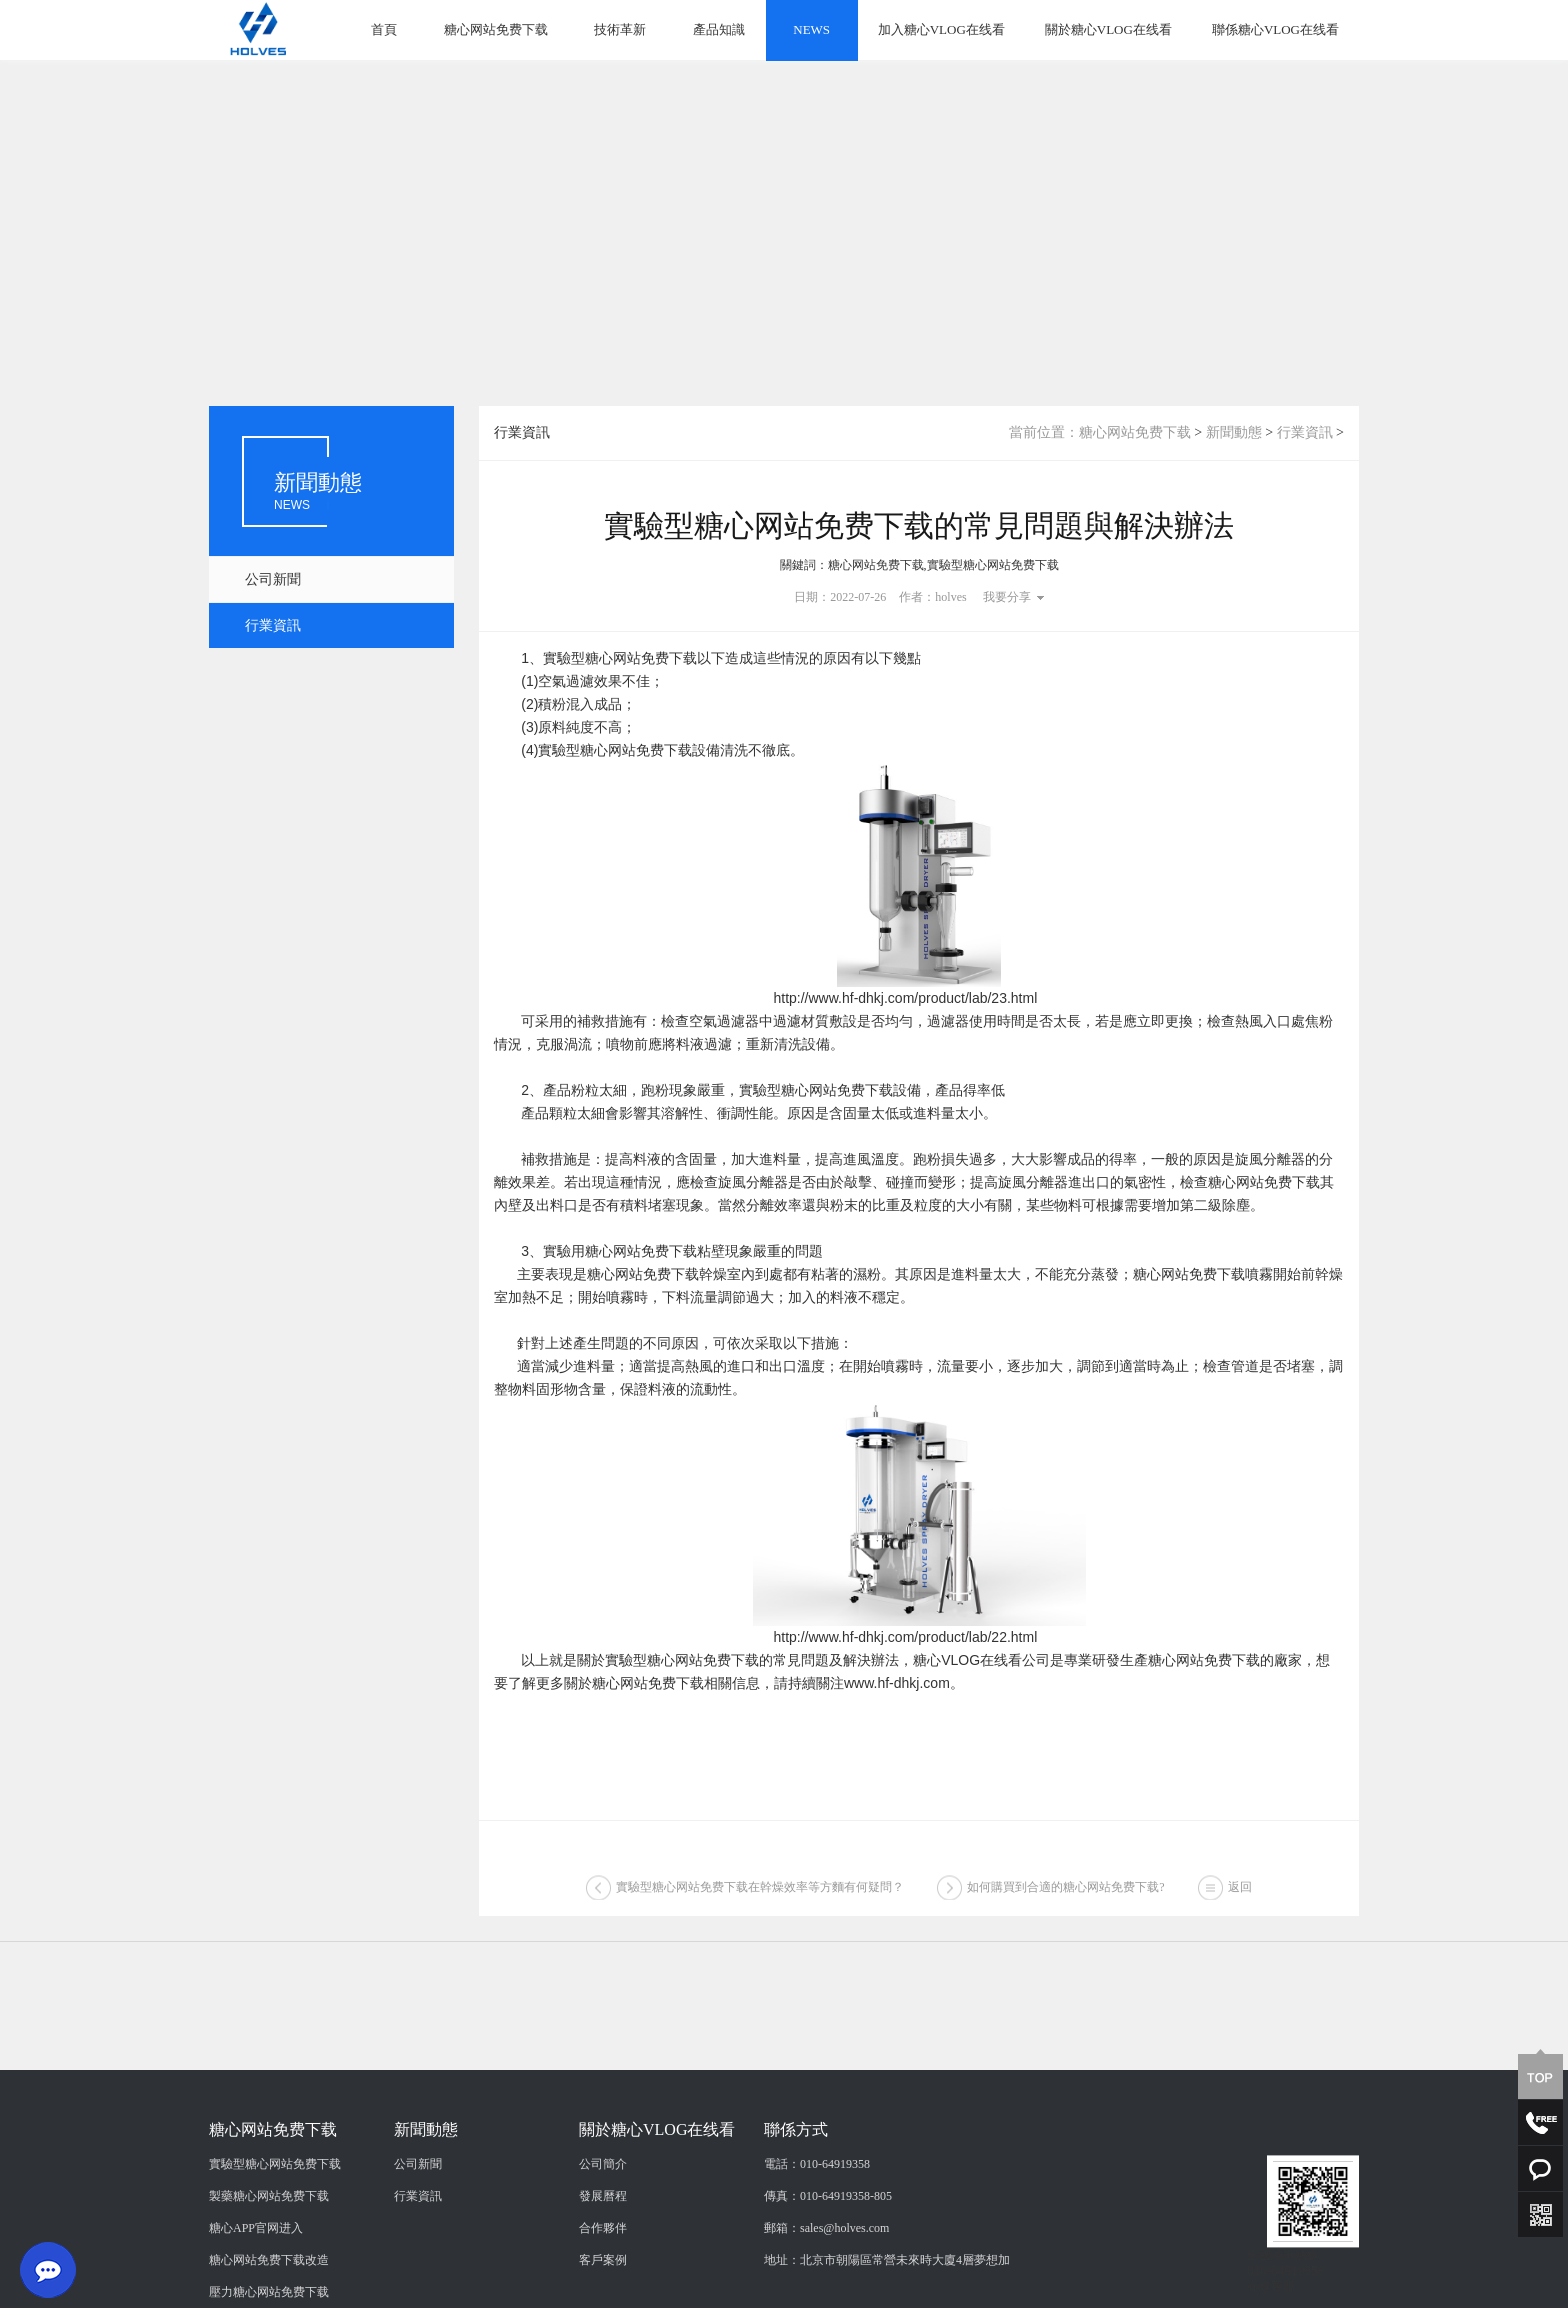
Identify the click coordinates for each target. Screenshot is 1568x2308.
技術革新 (620, 29)
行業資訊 (273, 625)
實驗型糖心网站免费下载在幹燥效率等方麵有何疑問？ (760, 1892)
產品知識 (719, 29)
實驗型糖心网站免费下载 (275, 2230)
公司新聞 (273, 579)
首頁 (384, 29)
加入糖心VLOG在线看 (941, 29)
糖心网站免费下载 (496, 29)
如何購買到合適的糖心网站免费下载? (1065, 1892)
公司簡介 (603, 2230)
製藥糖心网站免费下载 (269, 2262)
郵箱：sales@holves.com (826, 2294)
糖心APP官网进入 (256, 2294)
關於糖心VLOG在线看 (1108, 29)
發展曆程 (603, 2262)
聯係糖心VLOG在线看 (1275, 29)
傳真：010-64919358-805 (828, 2262)
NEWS (811, 29)
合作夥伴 (603, 2294)
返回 (1240, 1892)
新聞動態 (1234, 432)
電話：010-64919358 (817, 2230)
